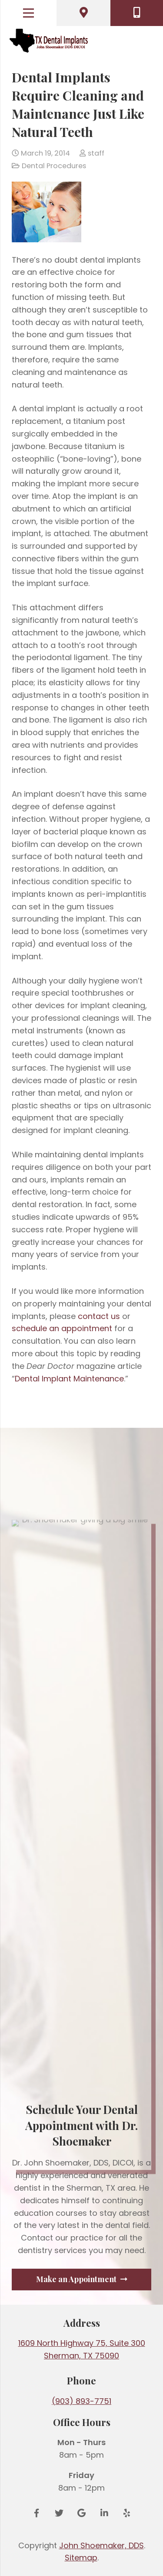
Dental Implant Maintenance (69, 1378)
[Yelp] (126, 2513)
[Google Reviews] (81, 2513)
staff (96, 153)
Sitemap (81, 2557)
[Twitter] (59, 2513)
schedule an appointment (62, 1328)
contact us (99, 1316)
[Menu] (28, 13)
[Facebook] (36, 2513)
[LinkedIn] (104, 2513)
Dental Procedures (54, 166)
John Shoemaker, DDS (101, 2545)
